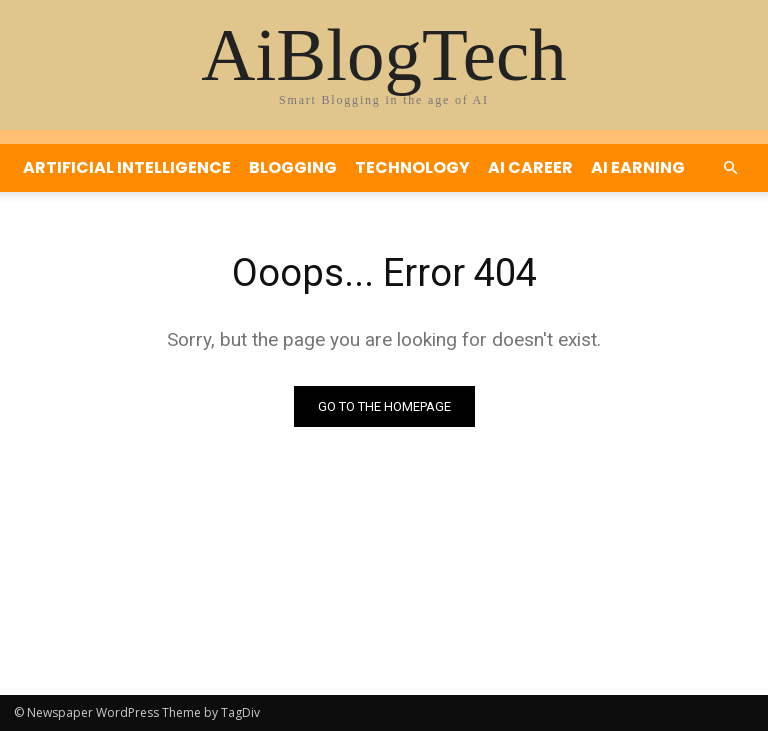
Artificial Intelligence (127, 167)
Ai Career (530, 167)
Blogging (293, 167)
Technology (412, 167)
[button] (730, 168)
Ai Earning (638, 167)
